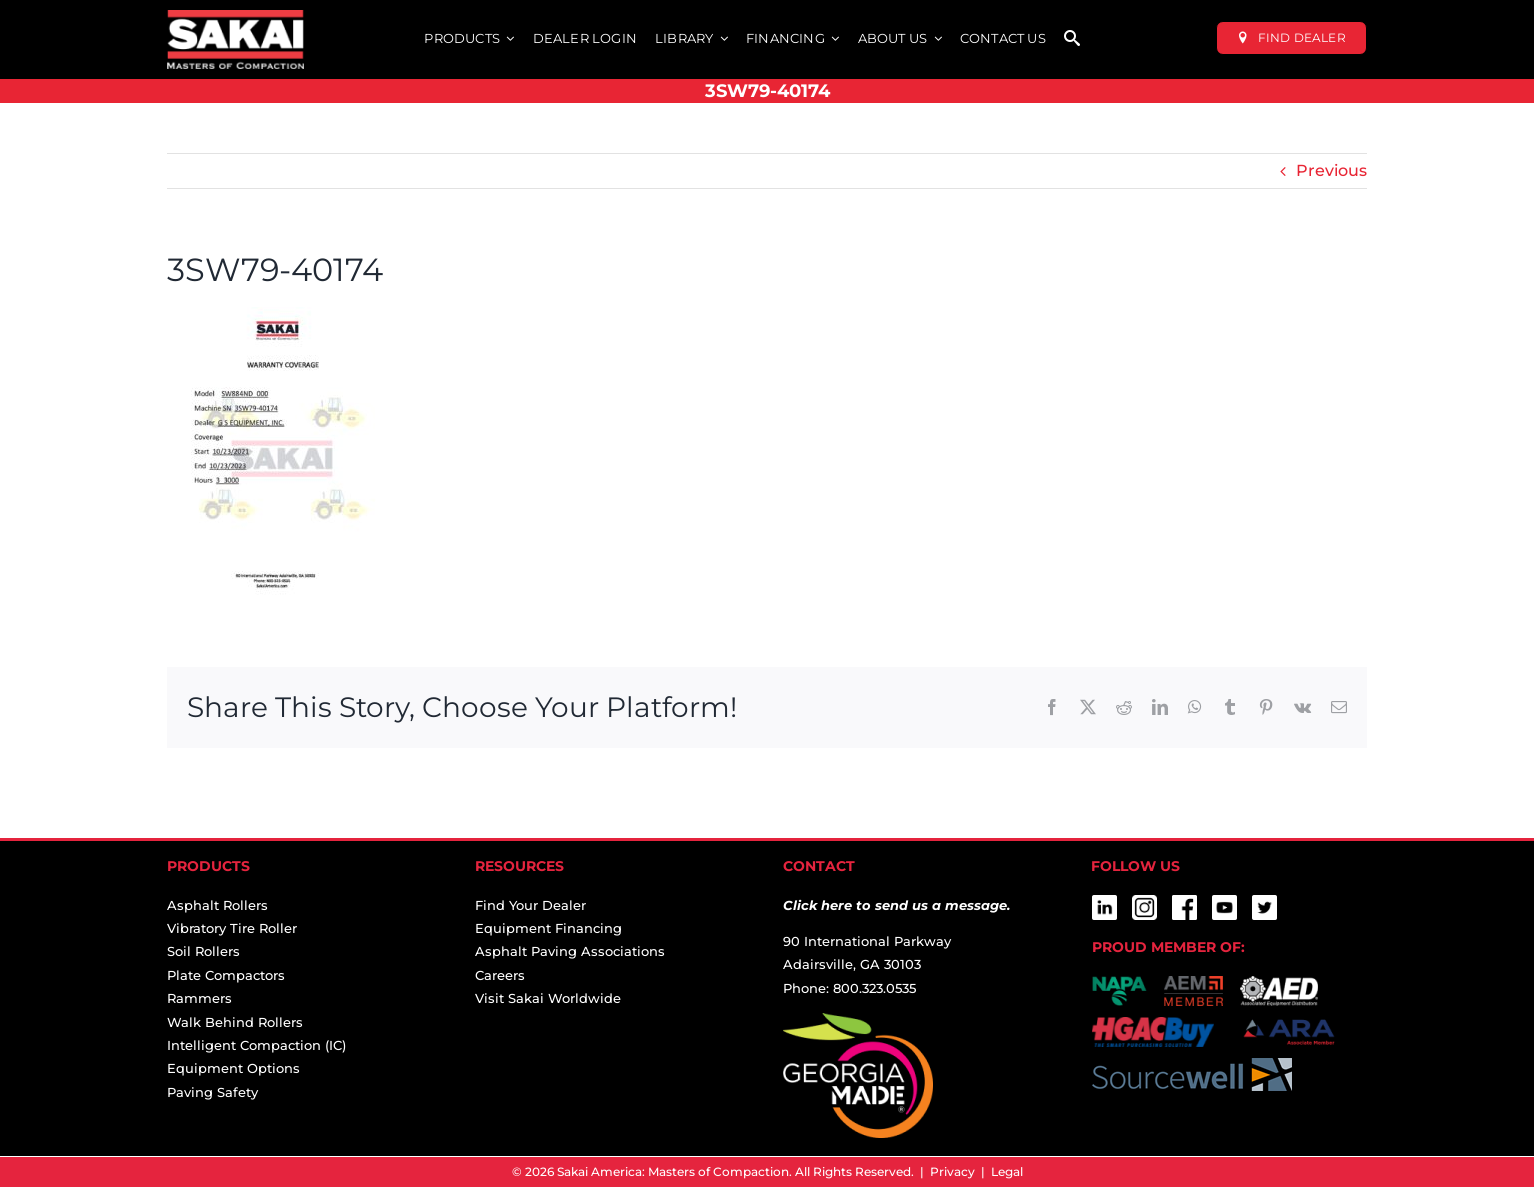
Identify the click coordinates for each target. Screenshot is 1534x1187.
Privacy (952, 1171)
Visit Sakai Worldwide (548, 998)
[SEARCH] (1072, 39)
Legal (1007, 1171)
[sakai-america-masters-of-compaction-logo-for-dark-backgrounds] (235, 17)
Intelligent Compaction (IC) (256, 1045)
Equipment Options (233, 1068)
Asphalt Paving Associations (570, 951)
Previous (1331, 170)
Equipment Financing (548, 928)
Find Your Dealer (530, 905)
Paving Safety (212, 1092)
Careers (500, 975)
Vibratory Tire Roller (232, 928)
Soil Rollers (203, 951)
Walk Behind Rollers (235, 1022)
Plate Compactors (226, 975)
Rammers (199, 998)
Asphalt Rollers (217, 905)
